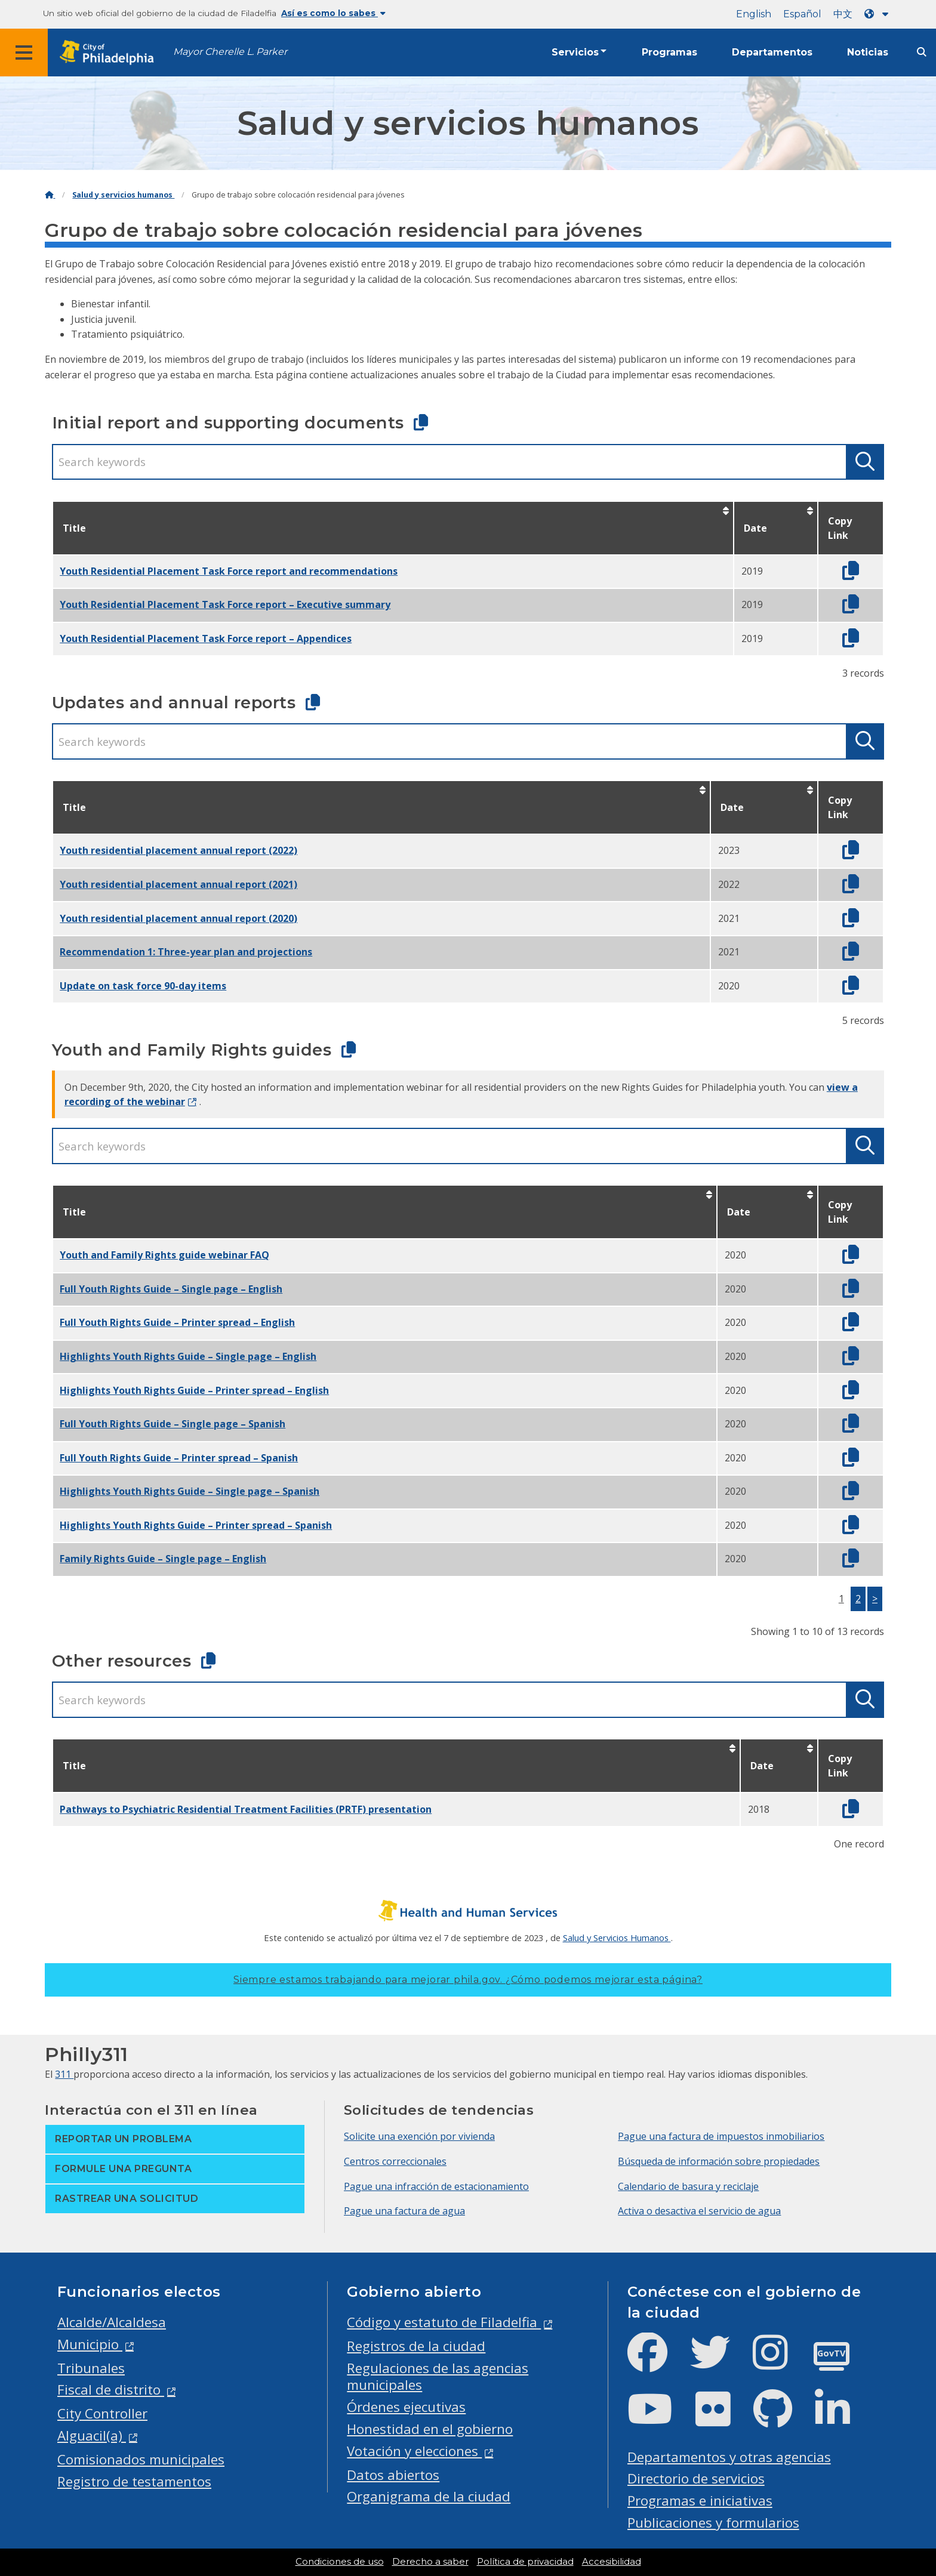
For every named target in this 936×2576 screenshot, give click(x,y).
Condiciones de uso (339, 2561)
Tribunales (91, 2368)
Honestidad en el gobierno (430, 2429)
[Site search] (921, 52)
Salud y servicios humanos (123, 195)
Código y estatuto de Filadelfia (444, 2322)
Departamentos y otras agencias (729, 2457)
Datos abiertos (393, 2475)
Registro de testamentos (134, 2481)
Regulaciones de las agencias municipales (437, 2377)
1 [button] (841, 1598)
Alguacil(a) (91, 2435)
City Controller (102, 2413)
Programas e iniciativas (699, 2500)
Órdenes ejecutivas (406, 2407)
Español (802, 14)
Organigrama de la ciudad (428, 2496)
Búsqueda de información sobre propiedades (719, 2161)
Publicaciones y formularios (713, 2522)
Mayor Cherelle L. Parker (230, 51)
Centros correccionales (395, 2161)
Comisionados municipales (140, 2459)
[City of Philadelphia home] (110, 53)
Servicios (575, 52)
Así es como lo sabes (333, 13)
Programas (669, 52)
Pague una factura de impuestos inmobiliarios (721, 2136)
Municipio (89, 2344)
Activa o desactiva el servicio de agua (699, 2210)
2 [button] (858, 1598)
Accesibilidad (611, 2561)
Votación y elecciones (414, 2451)
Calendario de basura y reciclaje (688, 2186)
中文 (842, 14)
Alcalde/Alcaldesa (111, 2322)
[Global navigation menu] (24, 52)
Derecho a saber (430, 2561)
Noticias (867, 52)
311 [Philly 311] (64, 2074)
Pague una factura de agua (404, 2210)
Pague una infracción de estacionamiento (436, 2186)
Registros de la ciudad (416, 2346)
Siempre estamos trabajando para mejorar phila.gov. (468, 1979)
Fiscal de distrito (110, 2389)
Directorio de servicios (696, 2478)
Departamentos (772, 52)
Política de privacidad (525, 2561)
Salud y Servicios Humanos (617, 1937)
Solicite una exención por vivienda (419, 2136)
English (753, 14)
